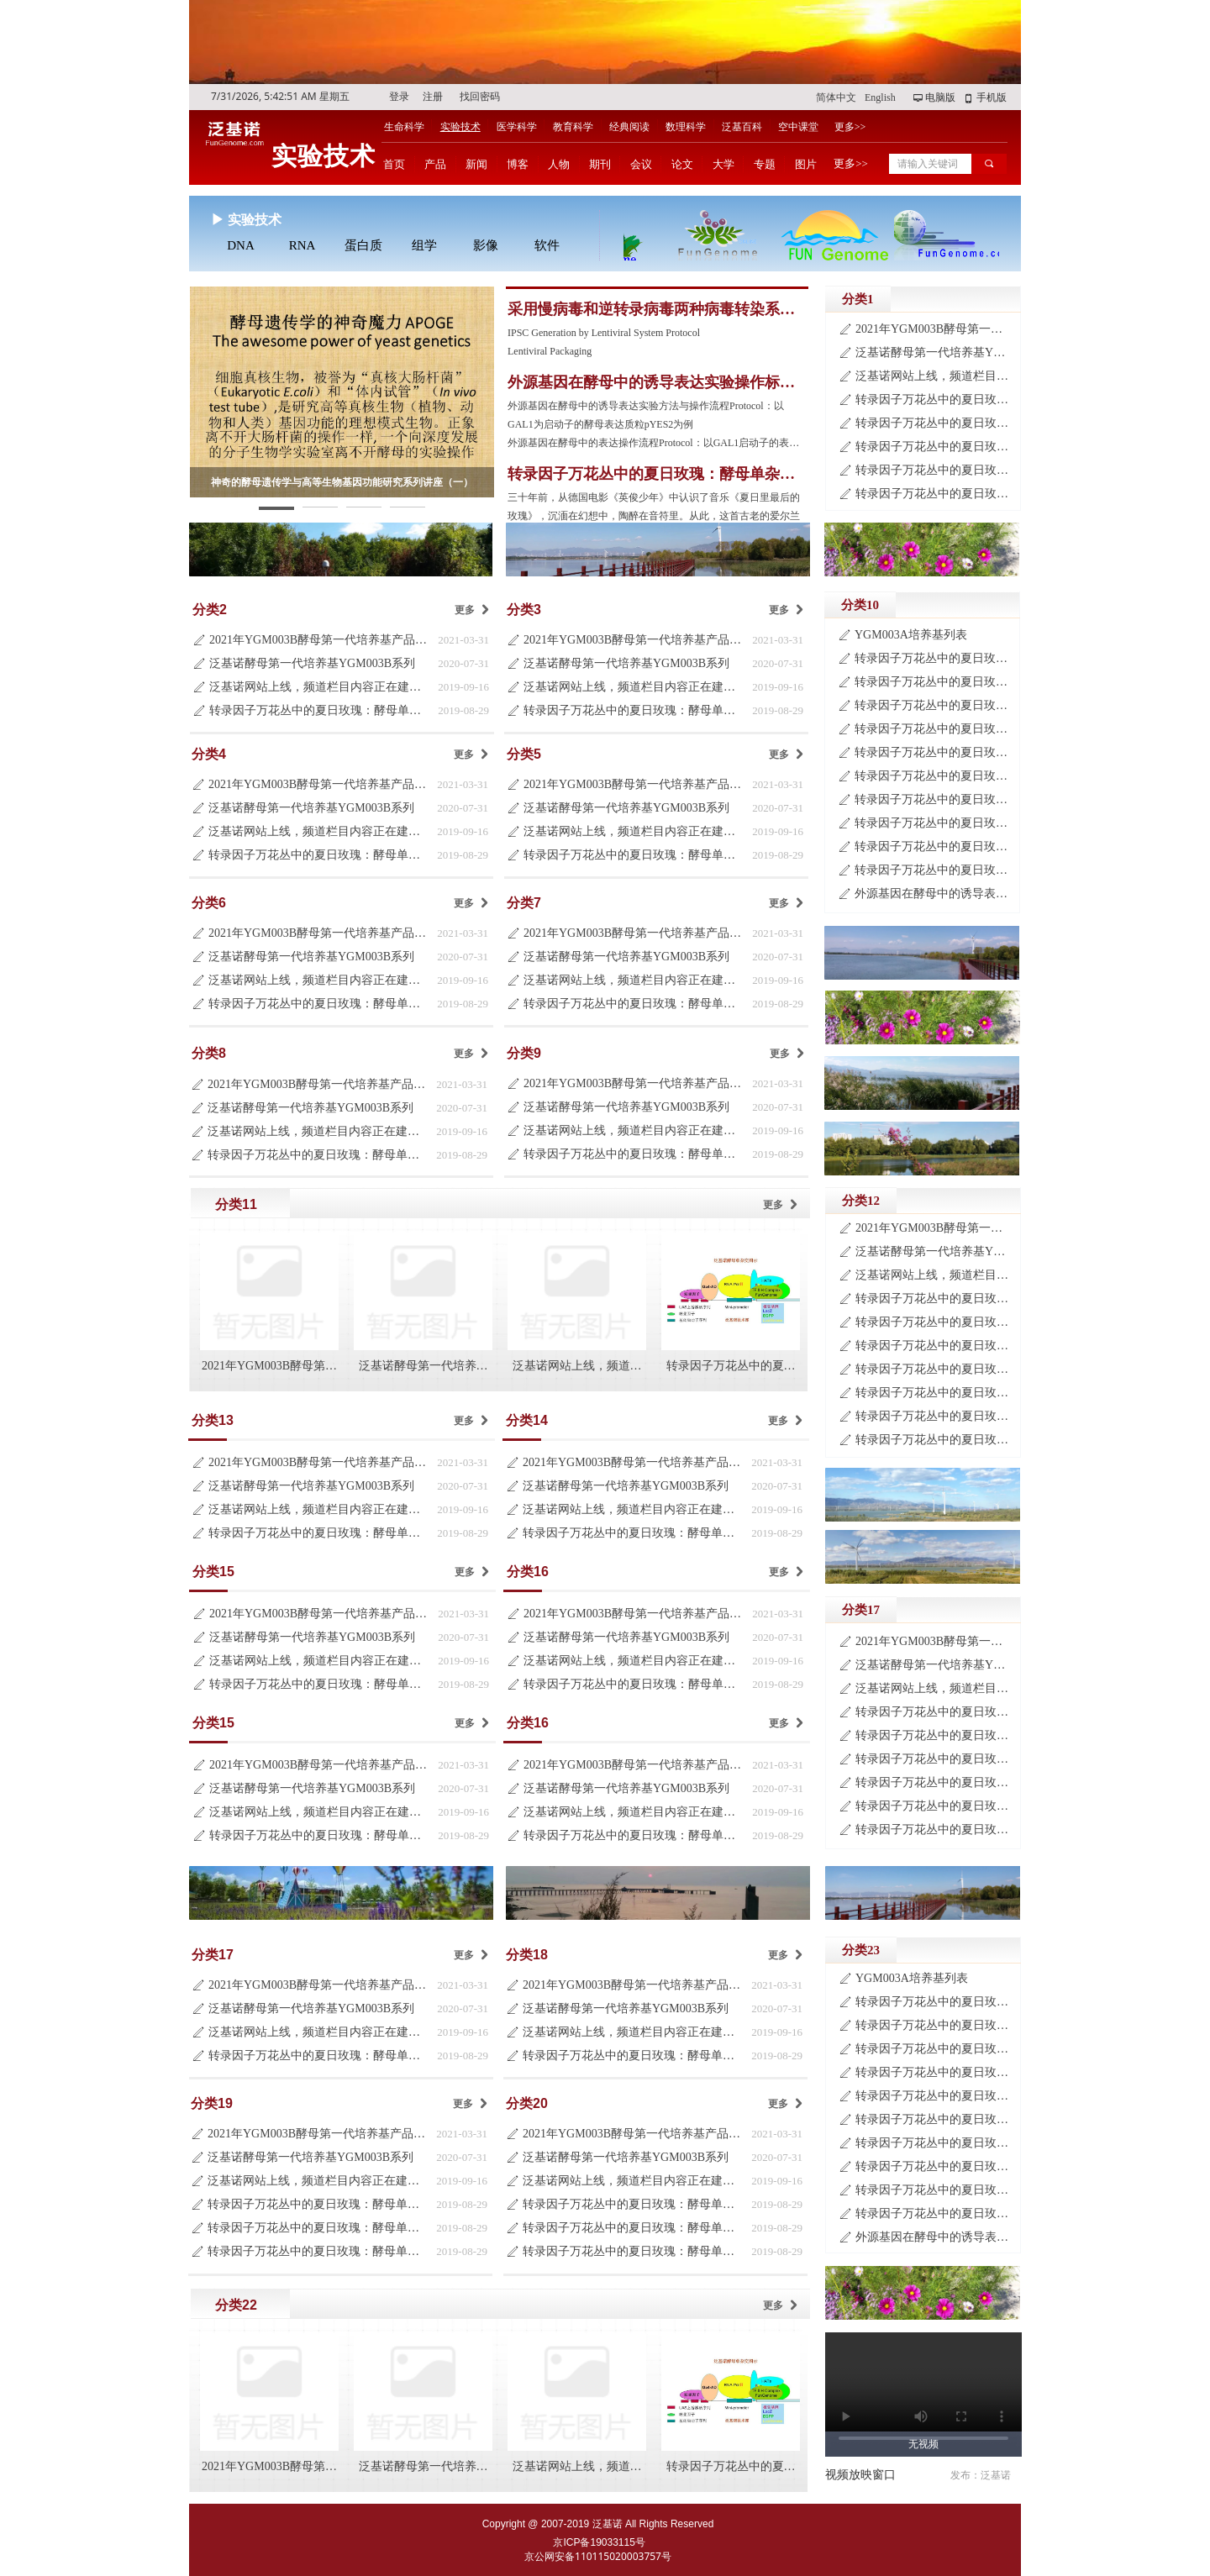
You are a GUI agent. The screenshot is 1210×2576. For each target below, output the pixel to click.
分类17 (861, 1610)
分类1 (858, 299)
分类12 (861, 1200)
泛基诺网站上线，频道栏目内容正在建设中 (319, 687)
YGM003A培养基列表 (911, 634)
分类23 (861, 1950)
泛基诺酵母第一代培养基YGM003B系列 (312, 663)
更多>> (850, 127)
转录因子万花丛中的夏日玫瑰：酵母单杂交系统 (319, 710)
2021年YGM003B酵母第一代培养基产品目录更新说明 (319, 639)
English (880, 97)
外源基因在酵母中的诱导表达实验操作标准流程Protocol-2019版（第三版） (651, 383)
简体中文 (836, 97)
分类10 (860, 605)
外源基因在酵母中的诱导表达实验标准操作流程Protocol (933, 893)
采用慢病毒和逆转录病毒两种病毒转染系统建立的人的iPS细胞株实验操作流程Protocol (652, 310)
